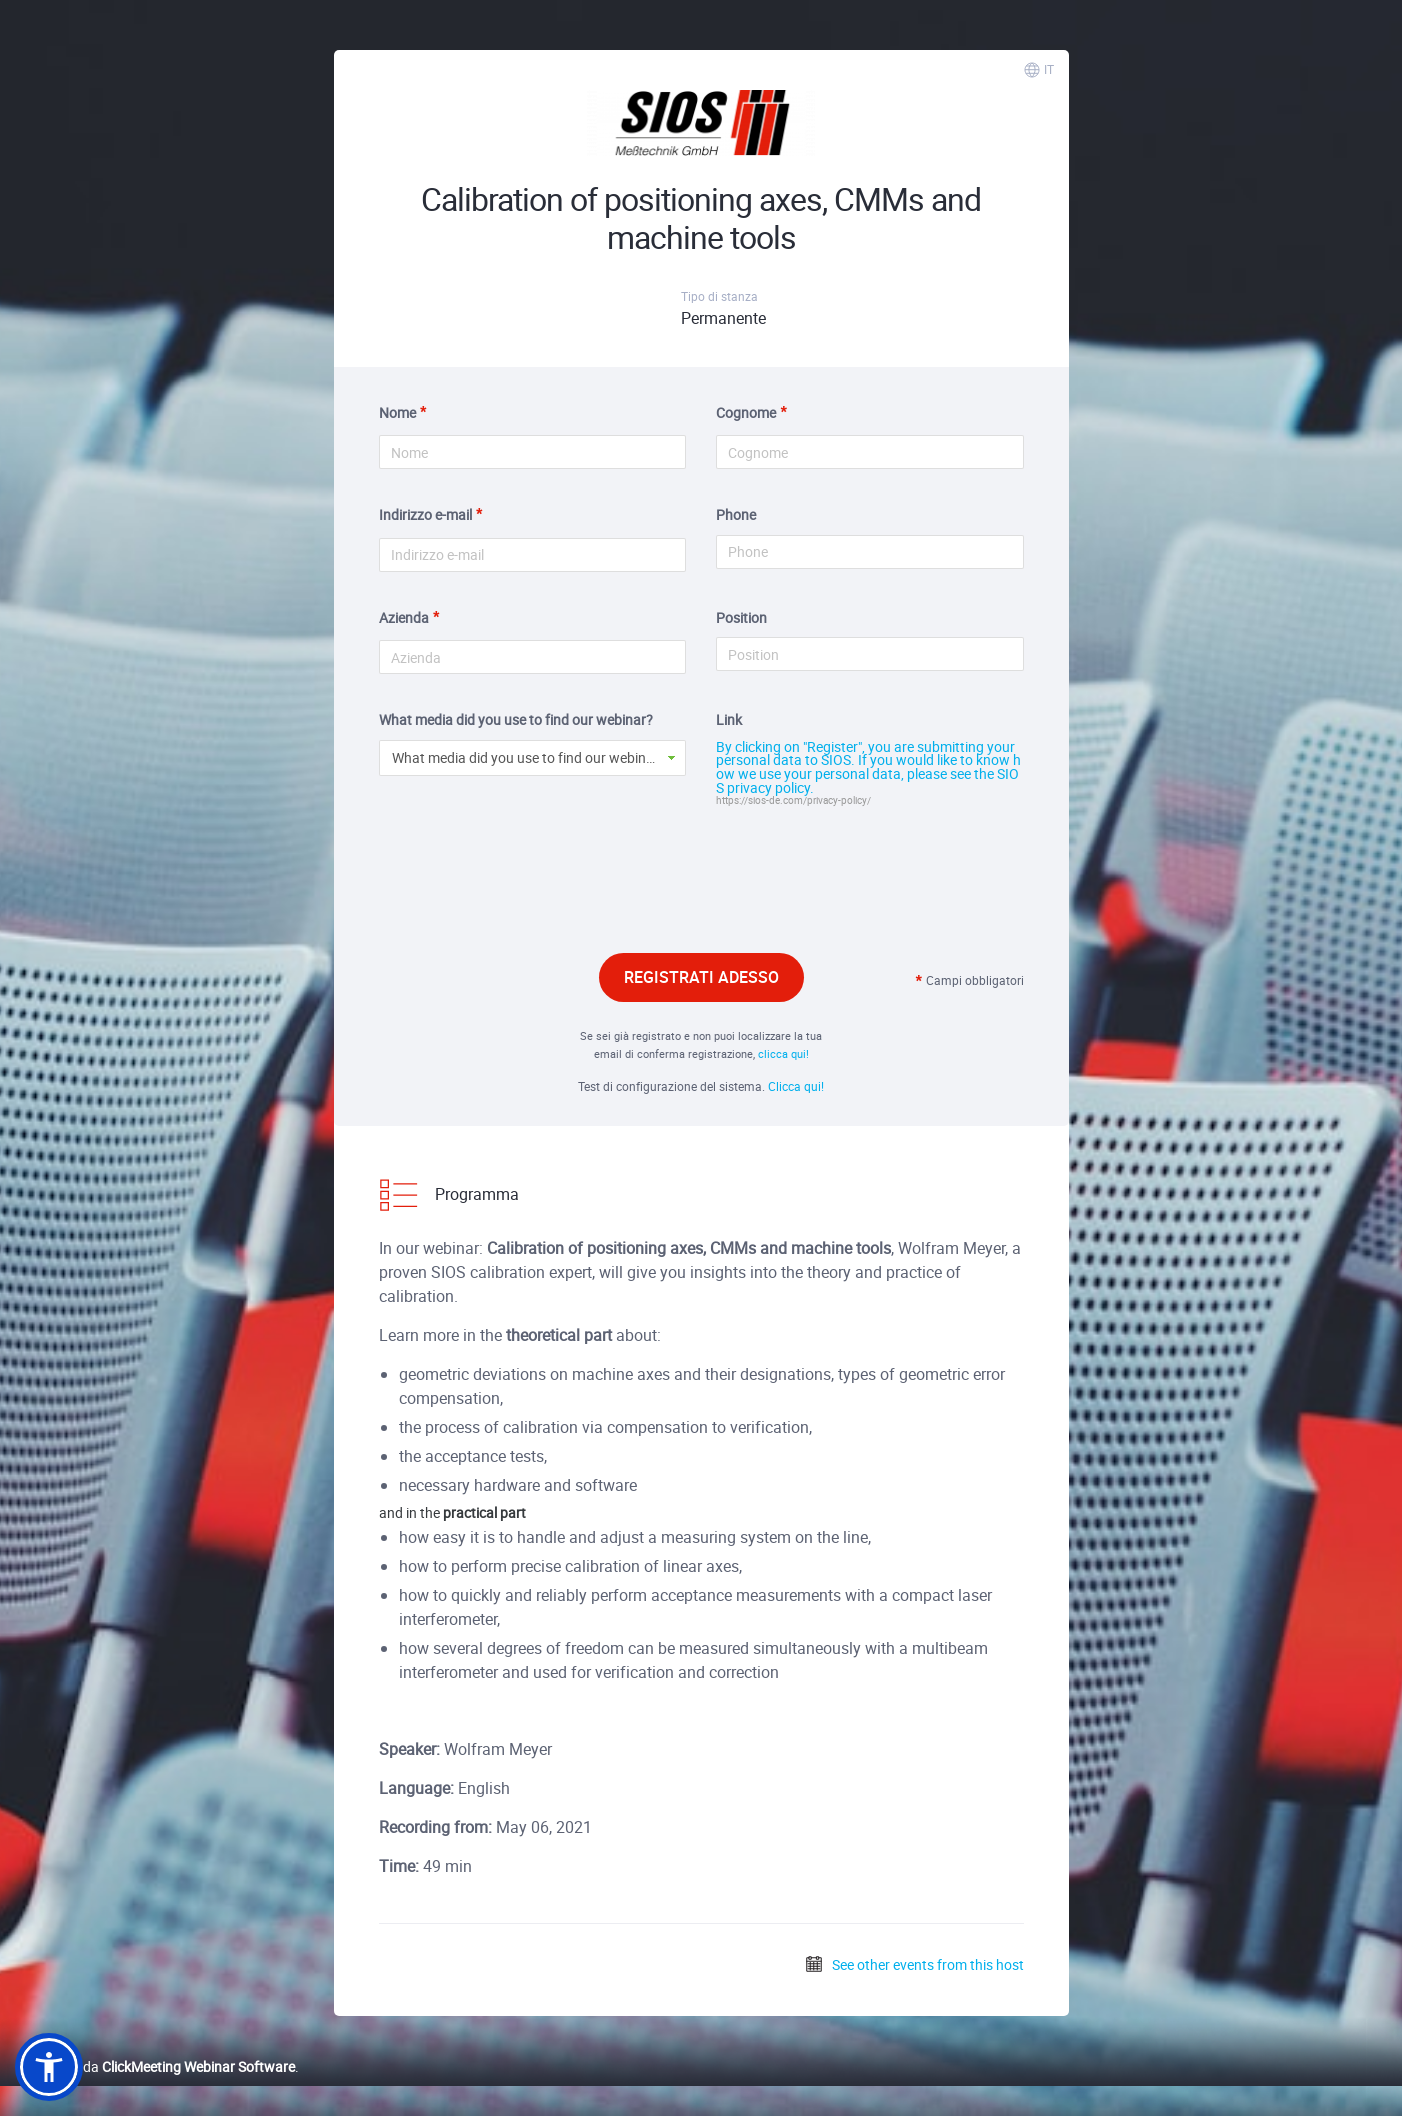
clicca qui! (783, 1053)
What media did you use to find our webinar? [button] (529, 757)
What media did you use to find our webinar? (516, 719)
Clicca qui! (796, 1086)
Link (729, 719)
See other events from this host (914, 1964)
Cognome (746, 412)
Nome (397, 412)
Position (741, 617)
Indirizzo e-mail (425, 514)
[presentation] (701, 890)
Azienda (404, 617)
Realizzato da (155, 2066)
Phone (736, 514)
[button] (49, 2067)
